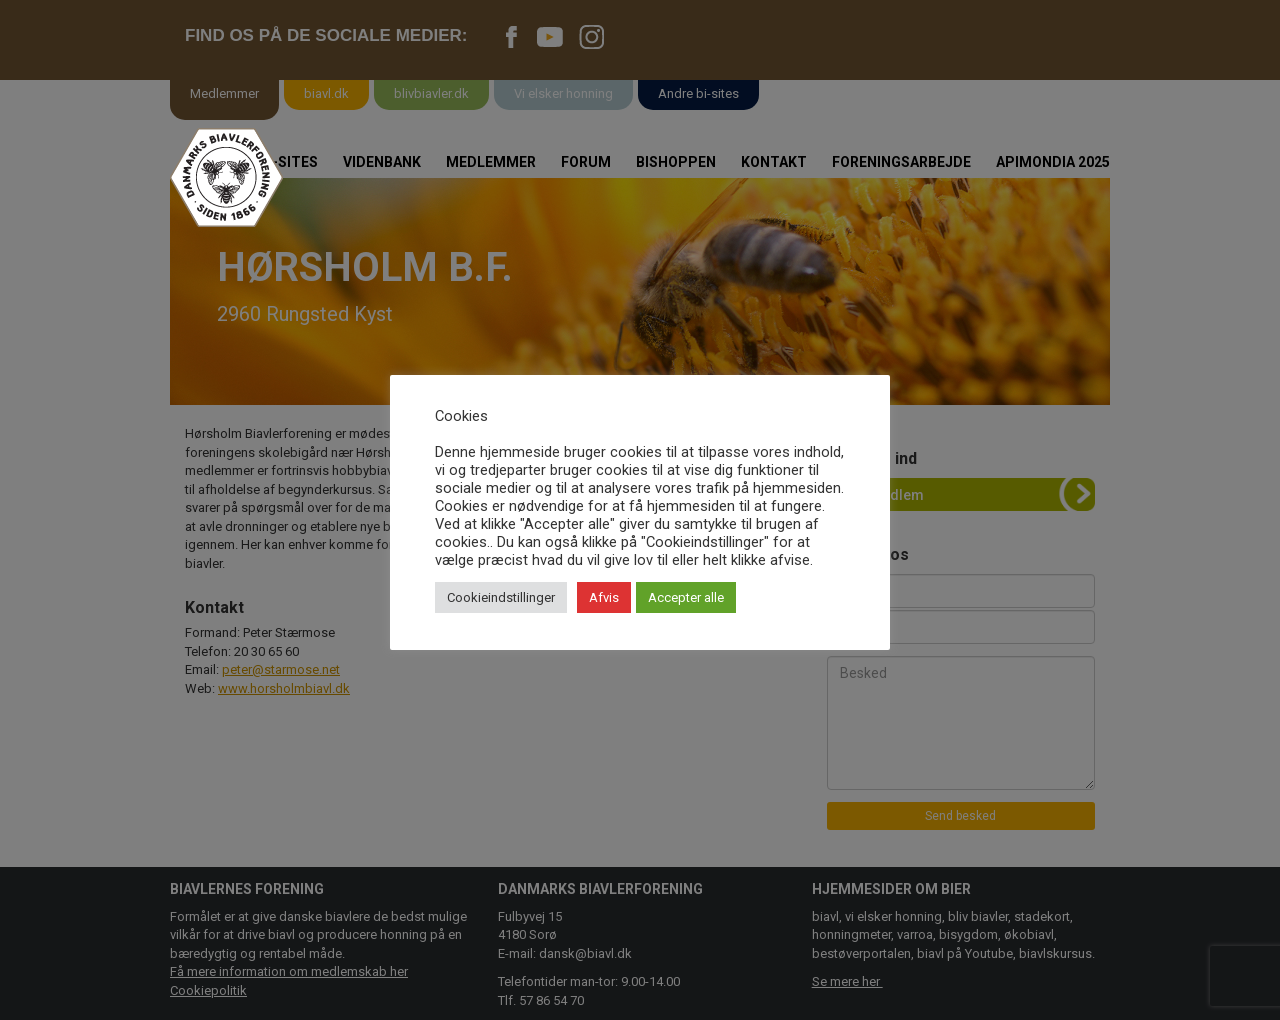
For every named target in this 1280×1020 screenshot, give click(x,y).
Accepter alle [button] (686, 597)
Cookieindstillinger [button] (501, 597)
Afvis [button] (604, 597)
